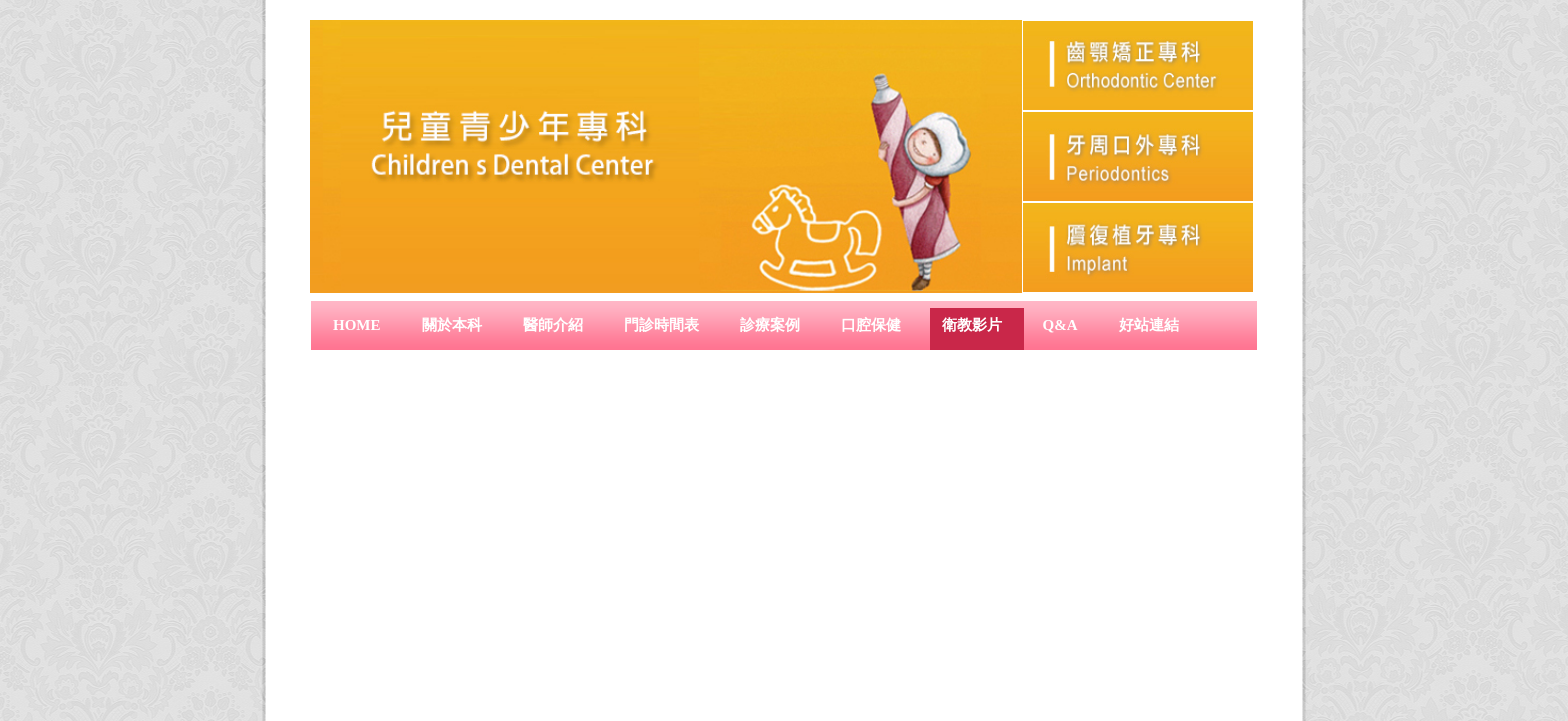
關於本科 (452, 325)
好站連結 (1149, 325)
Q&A (1060, 325)
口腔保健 (871, 325)
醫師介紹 (553, 325)
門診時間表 (661, 325)
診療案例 (770, 325)
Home (357, 325)
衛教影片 (972, 325)
